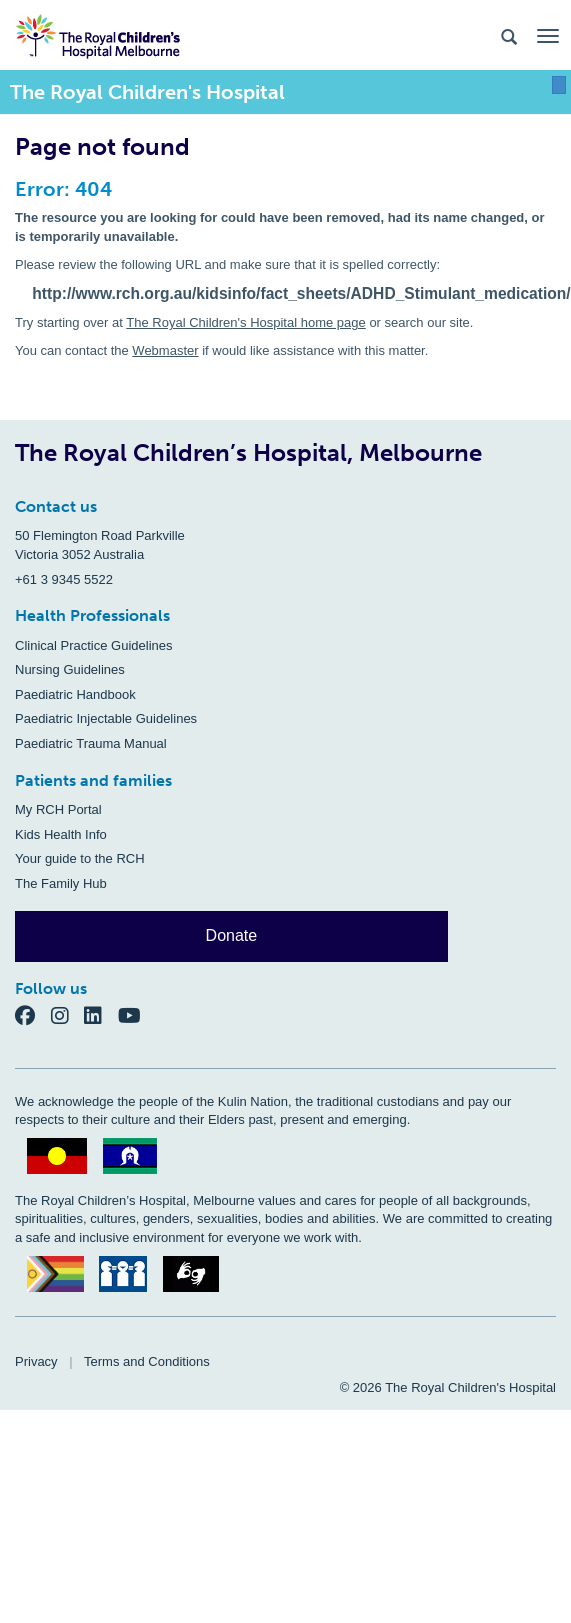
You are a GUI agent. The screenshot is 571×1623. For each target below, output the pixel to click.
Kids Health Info (61, 834)
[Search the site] (509, 35)
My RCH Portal (58, 809)
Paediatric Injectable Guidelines (106, 718)
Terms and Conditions (147, 1361)
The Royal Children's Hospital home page (246, 322)
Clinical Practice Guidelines (94, 645)
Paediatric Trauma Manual (91, 743)
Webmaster (165, 350)
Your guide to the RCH (80, 858)
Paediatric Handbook (75, 694)
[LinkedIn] (101, 1014)
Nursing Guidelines (70, 669)
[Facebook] (33, 1014)
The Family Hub (61, 883)
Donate (232, 935)
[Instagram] (68, 1014)
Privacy (36, 1361)
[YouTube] (135, 1014)
